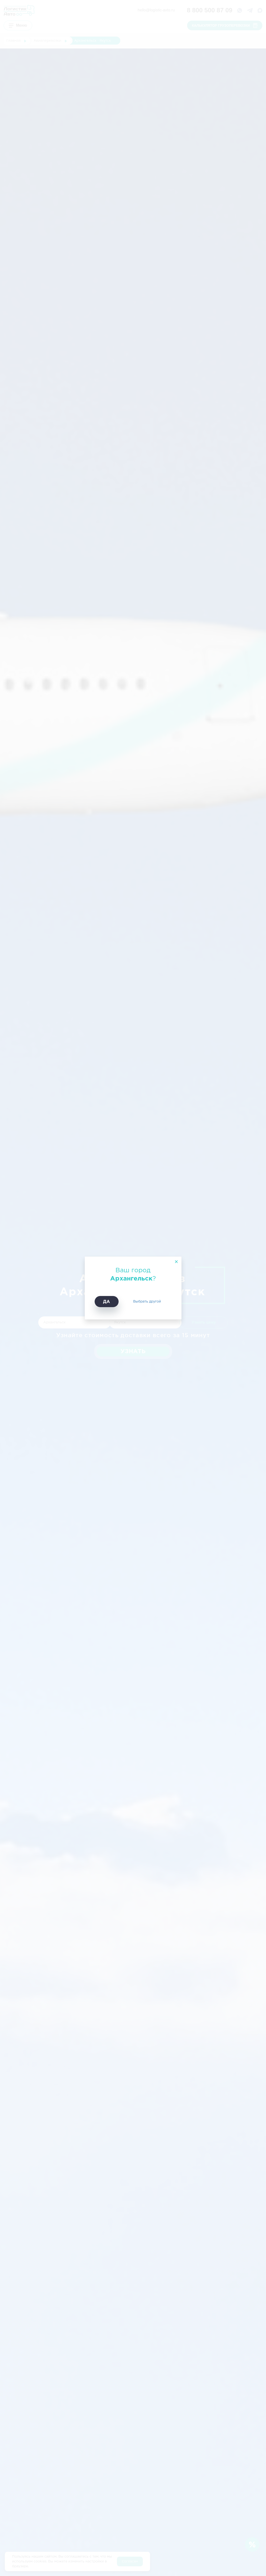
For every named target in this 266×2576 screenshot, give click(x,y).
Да (106, 1302)
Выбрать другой (147, 1301)
